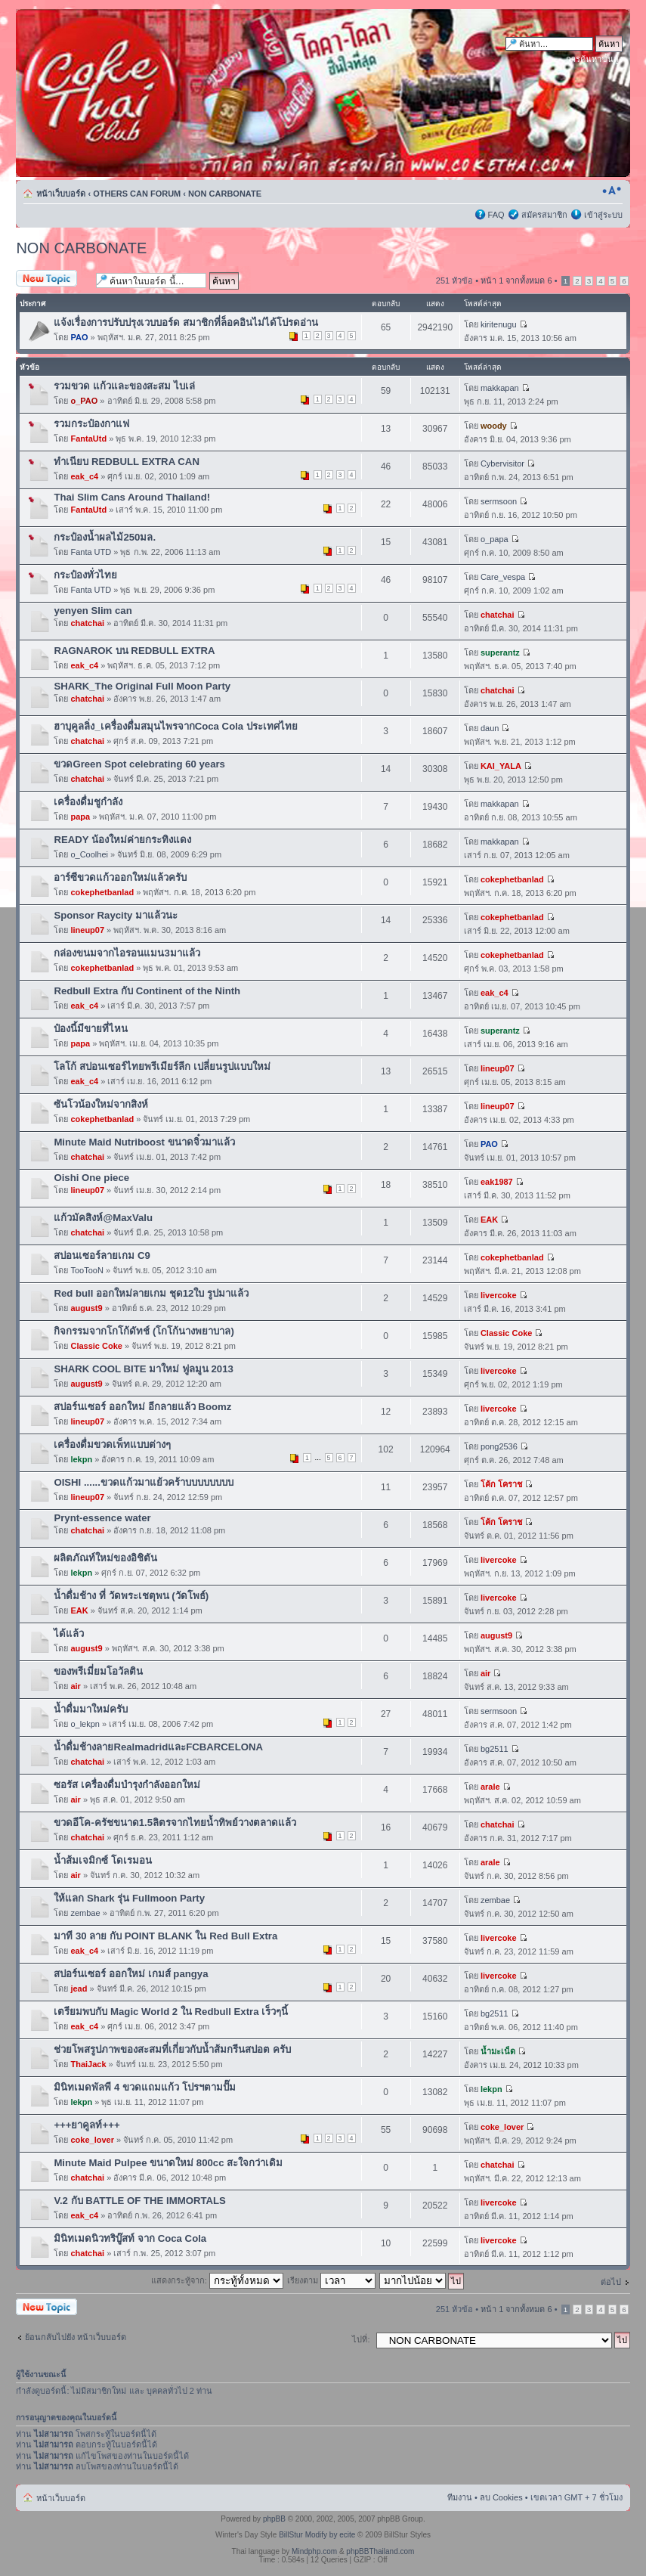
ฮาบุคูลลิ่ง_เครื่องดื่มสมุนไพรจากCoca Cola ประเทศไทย (176, 726)
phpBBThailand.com (380, 2551)
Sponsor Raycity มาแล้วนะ (116, 915)
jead (78, 1988)
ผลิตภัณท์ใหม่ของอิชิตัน (105, 1558)
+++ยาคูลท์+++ (86, 2125)
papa (80, 816)
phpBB (274, 2519)
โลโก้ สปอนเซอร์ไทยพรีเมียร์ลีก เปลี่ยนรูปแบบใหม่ (162, 1066)
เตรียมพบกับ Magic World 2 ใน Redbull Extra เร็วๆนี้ (171, 2011)
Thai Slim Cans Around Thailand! (132, 497)
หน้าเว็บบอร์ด (60, 193)
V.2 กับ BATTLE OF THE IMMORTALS (140, 2200)
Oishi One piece (91, 1177)
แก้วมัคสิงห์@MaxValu (103, 1217)
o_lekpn (85, 1723)
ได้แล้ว (69, 1633)
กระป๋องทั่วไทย (85, 575)
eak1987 (497, 1181)
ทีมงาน (459, 2497)
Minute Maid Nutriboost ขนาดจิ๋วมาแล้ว (144, 1142)
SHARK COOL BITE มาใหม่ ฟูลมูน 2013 (143, 1369)
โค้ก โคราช (501, 1484)
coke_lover (91, 2139)
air (75, 1686)
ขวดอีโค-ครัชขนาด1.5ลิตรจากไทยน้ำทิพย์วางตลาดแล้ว (175, 1822)
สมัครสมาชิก (544, 214)
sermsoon (499, 501)
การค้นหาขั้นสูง (594, 59)
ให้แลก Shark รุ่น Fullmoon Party (129, 1898)
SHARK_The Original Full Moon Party (142, 686)
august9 (86, 1308)
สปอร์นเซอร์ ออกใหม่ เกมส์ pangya (131, 1973)
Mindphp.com (314, 2551)
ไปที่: (360, 2339)
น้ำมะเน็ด (498, 2051)
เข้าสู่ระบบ (603, 214)
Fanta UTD (90, 551)
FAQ (496, 214)
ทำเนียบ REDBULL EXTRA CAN (126, 461)
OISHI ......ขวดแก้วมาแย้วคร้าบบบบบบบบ (143, 1482)
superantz (500, 652)
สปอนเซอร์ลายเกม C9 (102, 1255)
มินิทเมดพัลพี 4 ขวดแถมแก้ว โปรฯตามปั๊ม (144, 2087)
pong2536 (499, 1446)
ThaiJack (88, 2064)
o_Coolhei (89, 854)
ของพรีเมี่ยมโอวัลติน (98, 1671)
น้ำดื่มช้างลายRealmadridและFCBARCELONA (158, 1747)
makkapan (500, 387)
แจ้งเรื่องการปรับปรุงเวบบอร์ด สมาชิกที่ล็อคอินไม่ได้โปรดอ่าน (186, 322)
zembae (85, 1912)
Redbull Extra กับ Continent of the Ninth (147, 991)
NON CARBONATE (224, 193)
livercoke (499, 1295)
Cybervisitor (502, 463)
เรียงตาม (331, 2280)
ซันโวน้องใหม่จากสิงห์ (101, 1104)
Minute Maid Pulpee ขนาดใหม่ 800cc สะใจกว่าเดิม (168, 2162)
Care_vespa (503, 576)
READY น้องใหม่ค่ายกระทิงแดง (122, 839)
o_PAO (83, 400)
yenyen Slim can (92, 610)
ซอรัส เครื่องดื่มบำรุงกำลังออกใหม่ (127, 1784)
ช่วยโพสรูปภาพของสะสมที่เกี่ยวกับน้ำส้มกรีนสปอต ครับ (172, 2049)
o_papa (494, 539)
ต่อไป (611, 2281)
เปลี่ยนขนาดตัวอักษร (612, 190)
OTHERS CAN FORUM (137, 193)
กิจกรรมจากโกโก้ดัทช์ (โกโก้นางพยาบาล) (143, 1331)
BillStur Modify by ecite (317, 2535)
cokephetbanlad (102, 892)
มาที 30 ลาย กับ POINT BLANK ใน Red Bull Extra (165, 1936)
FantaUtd (88, 438)
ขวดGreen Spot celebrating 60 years (139, 764)
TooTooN (86, 1270)
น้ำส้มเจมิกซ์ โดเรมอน (103, 1860)
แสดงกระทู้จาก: (217, 2280)
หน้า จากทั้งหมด (516, 280)
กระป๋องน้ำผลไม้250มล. (105, 537)
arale (490, 1786)
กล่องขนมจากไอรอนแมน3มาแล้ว (126, 953)
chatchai (87, 623)
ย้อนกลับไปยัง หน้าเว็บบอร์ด (75, 2337)
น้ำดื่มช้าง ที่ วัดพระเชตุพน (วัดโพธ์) (131, 1595)
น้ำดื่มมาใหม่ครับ (91, 1709)
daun (490, 728)
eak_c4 (84, 476)
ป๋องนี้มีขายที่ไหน (91, 1028)
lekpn (81, 1459)
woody (494, 425)
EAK (489, 1219)
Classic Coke (96, 1345)
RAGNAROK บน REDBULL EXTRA (134, 650)
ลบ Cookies (501, 2497)
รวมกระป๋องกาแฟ (91, 423)
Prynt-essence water (102, 1518)
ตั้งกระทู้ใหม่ (52, 279)
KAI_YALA (501, 765)
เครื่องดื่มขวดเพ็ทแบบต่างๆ (112, 1444)
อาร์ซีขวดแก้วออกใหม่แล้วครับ (120, 877)
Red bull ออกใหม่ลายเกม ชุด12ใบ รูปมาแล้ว (151, 1293)
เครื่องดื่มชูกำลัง (88, 802)
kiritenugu (499, 324)
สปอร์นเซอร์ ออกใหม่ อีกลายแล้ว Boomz (142, 1406)
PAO (79, 337)
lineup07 (87, 930)
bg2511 (494, 1748)
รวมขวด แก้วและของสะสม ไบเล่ (124, 386)
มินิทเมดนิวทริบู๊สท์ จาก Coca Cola (130, 2238)
